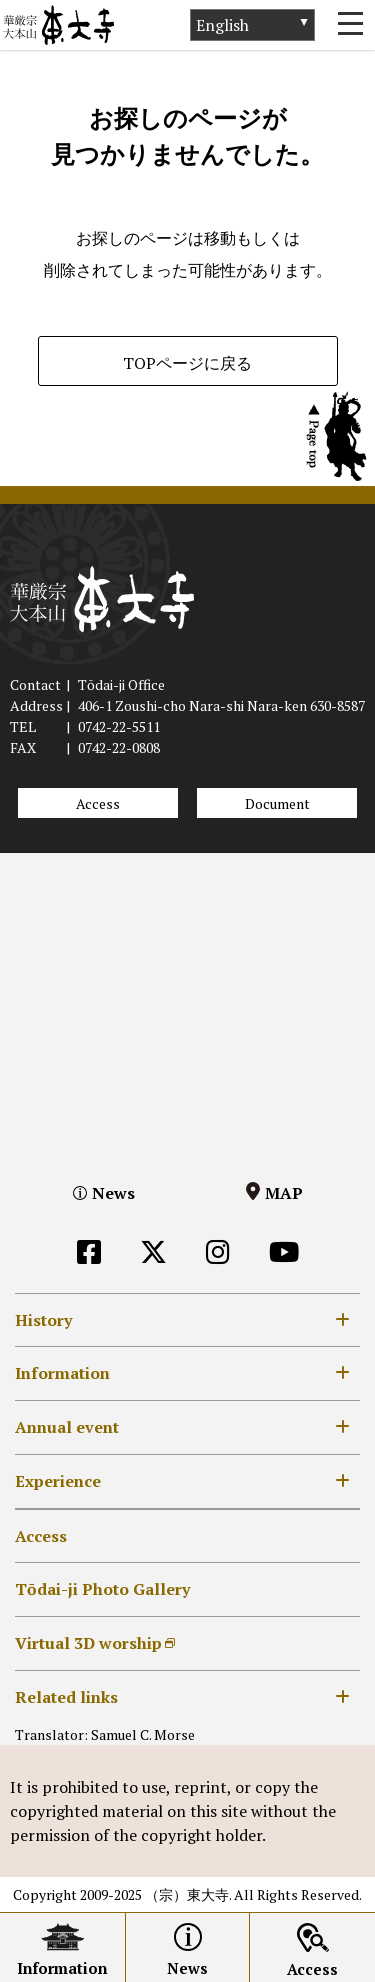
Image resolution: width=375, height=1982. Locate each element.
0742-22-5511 (119, 726)
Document (277, 803)
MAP (284, 1193)
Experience (58, 1481)
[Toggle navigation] (350, 25)
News (113, 1193)
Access (98, 803)
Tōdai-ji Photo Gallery (102, 1589)
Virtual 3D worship (88, 1643)
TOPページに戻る (187, 363)
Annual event (67, 1427)
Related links (66, 1697)
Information (62, 1373)
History (43, 1320)
